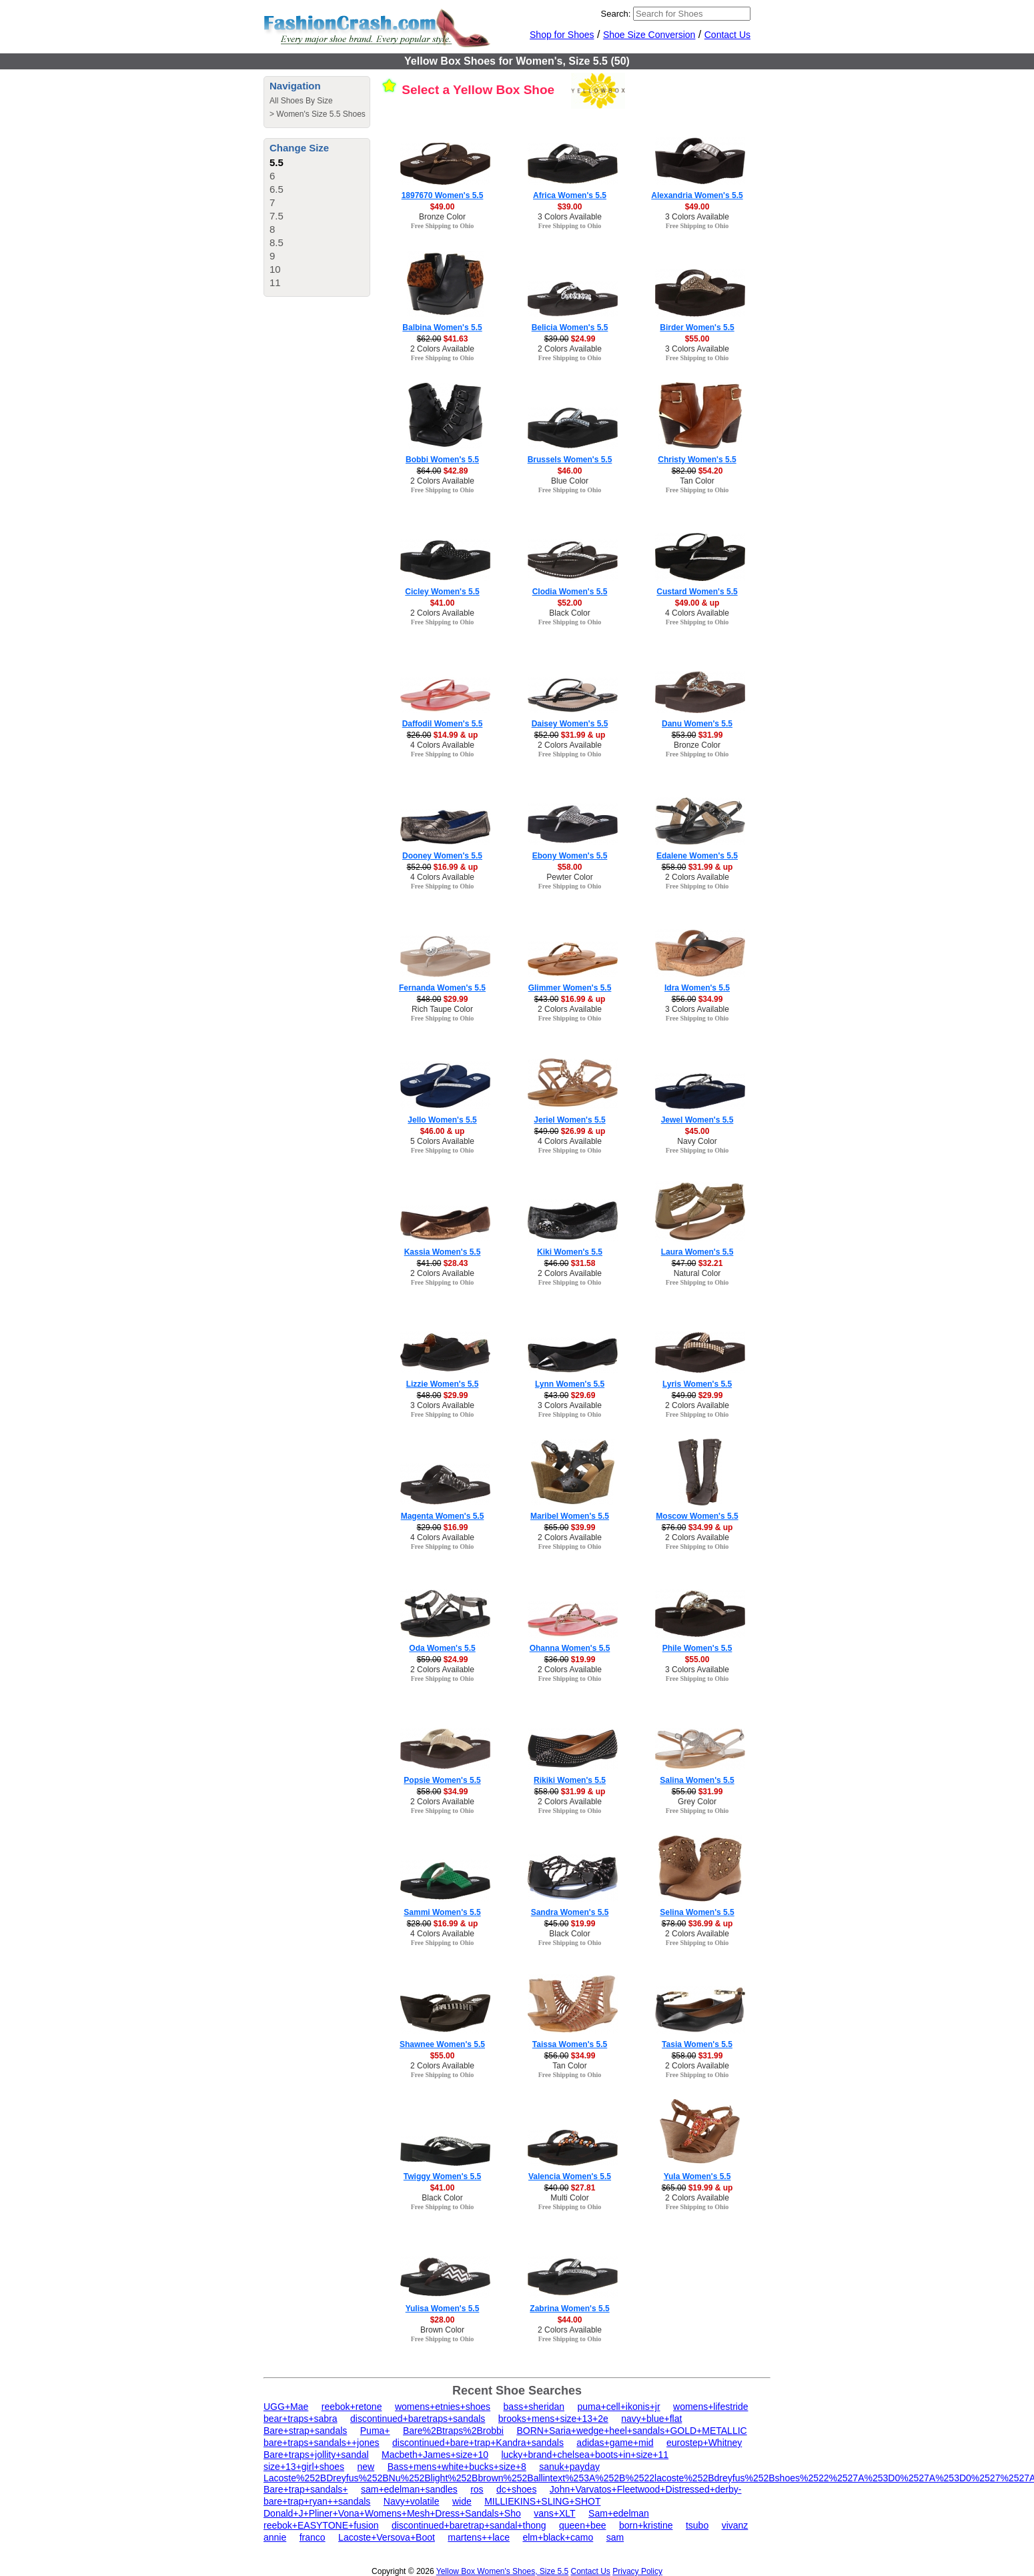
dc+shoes (516, 2489)
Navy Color (696, 1141)
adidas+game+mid (614, 2442)
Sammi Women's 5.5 (442, 1912)
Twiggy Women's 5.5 (442, 2176)
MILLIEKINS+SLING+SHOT (542, 2501)
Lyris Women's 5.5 (697, 1384)
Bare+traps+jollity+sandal (316, 2454)
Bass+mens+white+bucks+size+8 (457, 2466)
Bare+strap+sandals (305, 2430)
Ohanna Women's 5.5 (570, 1648)
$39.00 (570, 206)
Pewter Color (569, 877)
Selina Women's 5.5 (697, 1912)
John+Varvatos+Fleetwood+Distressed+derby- (646, 2489)
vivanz (735, 2525)
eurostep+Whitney (704, 2442)
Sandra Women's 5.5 (570, 1912)
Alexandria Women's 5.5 (696, 195)
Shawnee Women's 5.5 (442, 2044)
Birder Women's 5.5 (697, 327)
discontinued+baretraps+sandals (417, 2418)
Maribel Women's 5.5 (569, 1516)
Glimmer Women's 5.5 (570, 988)
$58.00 (570, 867)
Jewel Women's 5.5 (697, 1120)
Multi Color (569, 2197)
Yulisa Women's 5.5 (443, 2308)
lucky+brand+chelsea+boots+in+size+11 (584, 2454)
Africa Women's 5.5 (569, 195)
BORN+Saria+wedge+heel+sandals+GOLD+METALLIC (631, 2430)
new (365, 2466)
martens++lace (479, 2537)
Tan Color (697, 481)
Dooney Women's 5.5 (442, 855)
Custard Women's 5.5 (696, 591)
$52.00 (570, 603)
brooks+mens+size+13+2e (553, 2418)
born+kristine (646, 2525)
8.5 (277, 242)
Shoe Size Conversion (649, 34)
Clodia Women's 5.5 (570, 591)
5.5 (277, 162)
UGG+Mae (286, 2406)
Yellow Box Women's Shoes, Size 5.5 (502, 2571)
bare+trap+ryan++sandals (317, 2501)
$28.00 (442, 2320)
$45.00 (697, 1131)
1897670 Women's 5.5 (443, 195)
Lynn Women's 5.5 (569, 1384)
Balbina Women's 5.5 (442, 327)
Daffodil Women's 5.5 (442, 723)
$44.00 (570, 2320)
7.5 (277, 215)
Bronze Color (442, 216)
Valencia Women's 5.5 (569, 2176)
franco (313, 2537)
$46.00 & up (442, 1131)
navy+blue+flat (651, 2418)
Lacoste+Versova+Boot (386, 2537)
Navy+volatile (412, 2501)
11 (275, 282)
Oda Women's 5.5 (442, 1648)
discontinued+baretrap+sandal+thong (469, 2525)
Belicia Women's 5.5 (570, 327)
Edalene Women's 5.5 (697, 855)
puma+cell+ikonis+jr (618, 2406)
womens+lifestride (710, 2406)
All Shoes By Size (301, 100)
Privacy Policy (637, 2571)
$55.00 (697, 339)
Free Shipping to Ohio (442, 225)
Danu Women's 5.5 (697, 723)
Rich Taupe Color (442, 1009)
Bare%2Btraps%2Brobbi (453, 2430)
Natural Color (697, 1273)
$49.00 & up (697, 603)
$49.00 (442, 206)
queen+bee (582, 2525)
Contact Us (727, 34)
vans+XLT (554, 2513)
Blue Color (569, 481)
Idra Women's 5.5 (697, 988)
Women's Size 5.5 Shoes (320, 114)
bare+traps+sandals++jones (322, 2442)
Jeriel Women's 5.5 (569, 1120)
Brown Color (442, 2330)
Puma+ (375, 2430)
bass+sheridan (534, 2406)
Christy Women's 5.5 (697, 459)
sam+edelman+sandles (409, 2489)
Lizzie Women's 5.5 (442, 1384)
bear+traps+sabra (301, 2418)
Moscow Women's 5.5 (697, 1516)
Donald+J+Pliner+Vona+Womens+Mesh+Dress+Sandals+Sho (392, 2513)
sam (615, 2537)
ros (476, 2489)
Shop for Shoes (562, 34)
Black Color (569, 613)
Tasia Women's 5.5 (697, 2044)
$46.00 (570, 471)
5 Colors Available (442, 1141)
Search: (616, 14)
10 (275, 269)
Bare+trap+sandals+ (306, 2489)
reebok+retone (352, 2406)
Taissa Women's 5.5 (569, 2044)
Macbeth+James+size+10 (435, 2454)
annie (275, 2537)
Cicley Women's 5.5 (442, 591)
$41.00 (442, 603)
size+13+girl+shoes (304, 2466)
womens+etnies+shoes (442, 2406)
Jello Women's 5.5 (442, 1120)
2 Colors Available (442, 349)
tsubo (697, 2525)
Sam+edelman (618, 2513)
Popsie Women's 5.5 (442, 1780)
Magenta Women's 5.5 (442, 1516)
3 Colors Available (570, 216)
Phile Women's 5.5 (697, 1648)
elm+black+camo (557, 2537)
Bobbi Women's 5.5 (442, 459)
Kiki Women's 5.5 (569, 1252)
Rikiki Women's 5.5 (570, 1780)
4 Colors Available (697, 613)
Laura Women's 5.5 (697, 1252)
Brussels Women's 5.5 (570, 459)
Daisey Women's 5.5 (570, 723)
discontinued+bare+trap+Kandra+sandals (478, 2442)
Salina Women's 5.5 (697, 1780)
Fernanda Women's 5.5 (442, 988)
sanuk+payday (569, 2466)
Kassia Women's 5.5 (442, 1252)
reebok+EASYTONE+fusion (321, 2525)
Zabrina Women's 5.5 (569, 2308)
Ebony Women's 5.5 (570, 855)
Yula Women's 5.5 (697, 2176)
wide (462, 2501)
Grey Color (697, 1801)
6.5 (277, 189)
